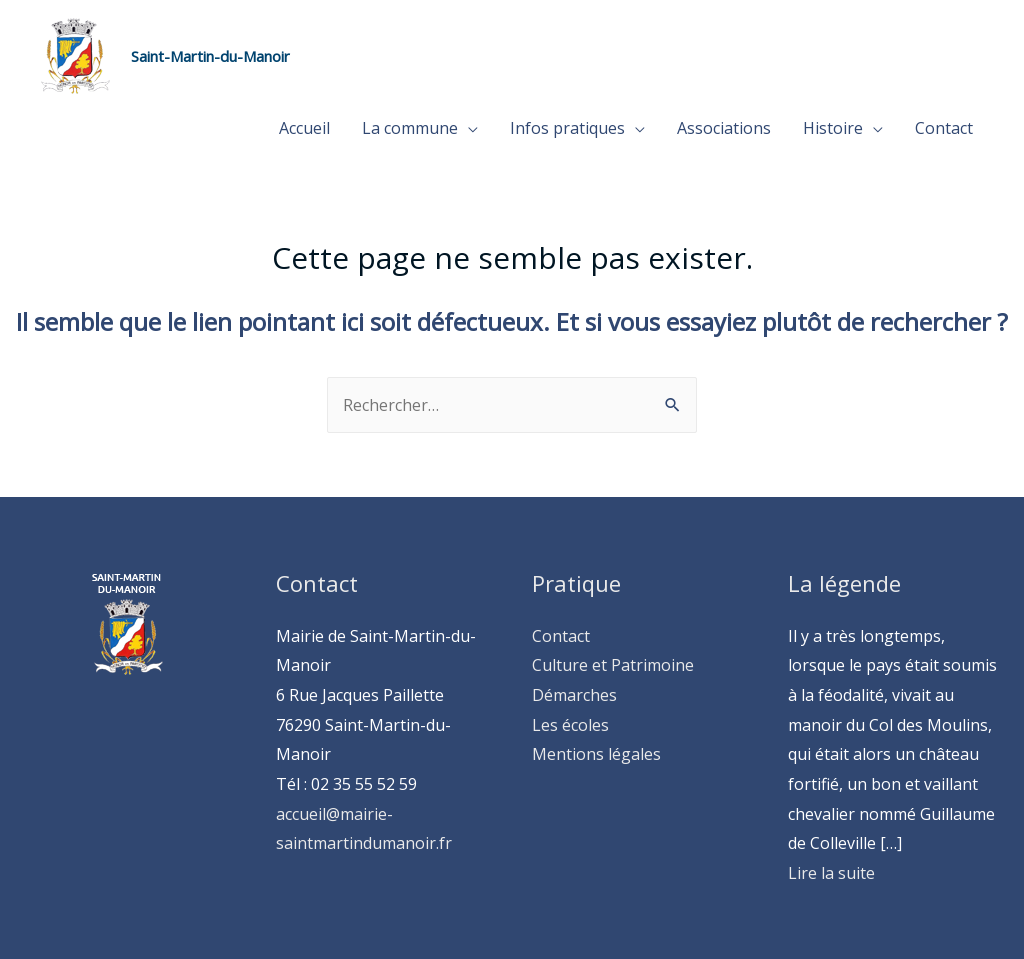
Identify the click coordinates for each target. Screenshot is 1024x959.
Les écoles (570, 725)
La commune (410, 128)
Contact (944, 128)
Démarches (574, 695)
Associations (724, 128)
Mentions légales (596, 754)
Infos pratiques (567, 128)
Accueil (304, 128)
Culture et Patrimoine (613, 665)
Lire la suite (831, 873)
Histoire (833, 128)
